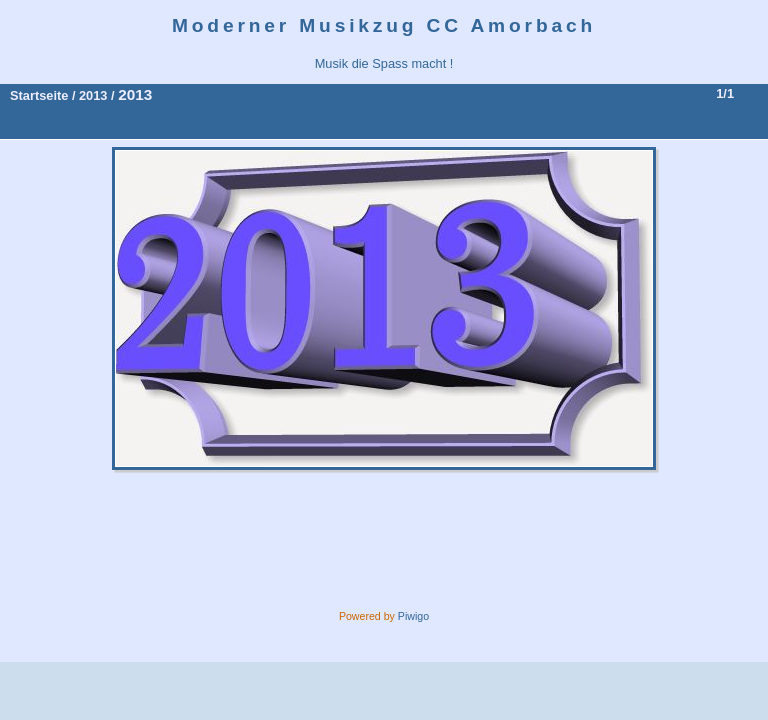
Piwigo (413, 616)
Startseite (39, 95)
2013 (93, 95)
